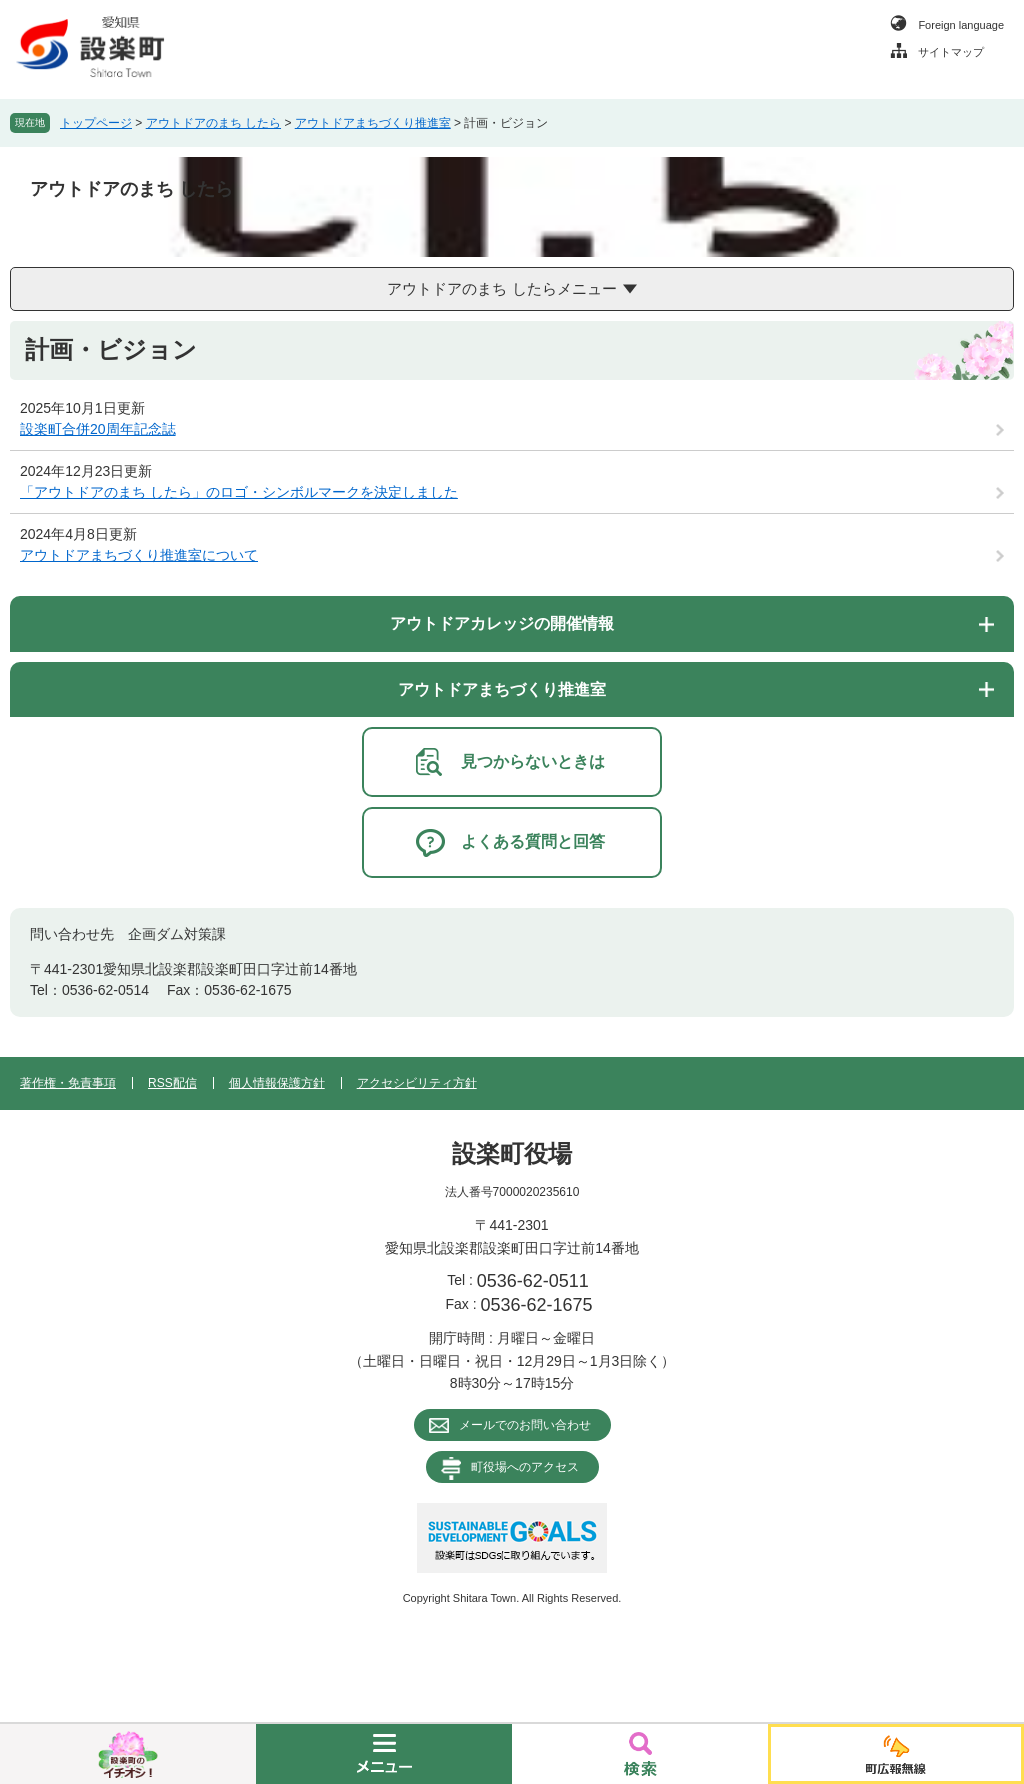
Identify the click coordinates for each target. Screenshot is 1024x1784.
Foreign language (961, 25)
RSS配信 (172, 1083)
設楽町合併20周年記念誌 (98, 429)
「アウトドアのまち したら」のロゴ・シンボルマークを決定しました (239, 492)
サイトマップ (951, 52)
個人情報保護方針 (277, 1083)
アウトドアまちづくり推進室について (139, 555)
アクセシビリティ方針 (417, 1083)
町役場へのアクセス (525, 1467)
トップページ (96, 123)
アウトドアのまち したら (213, 123)
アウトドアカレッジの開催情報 (502, 623)
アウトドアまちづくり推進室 (373, 123)
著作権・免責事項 (68, 1083)
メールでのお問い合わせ (525, 1425)
